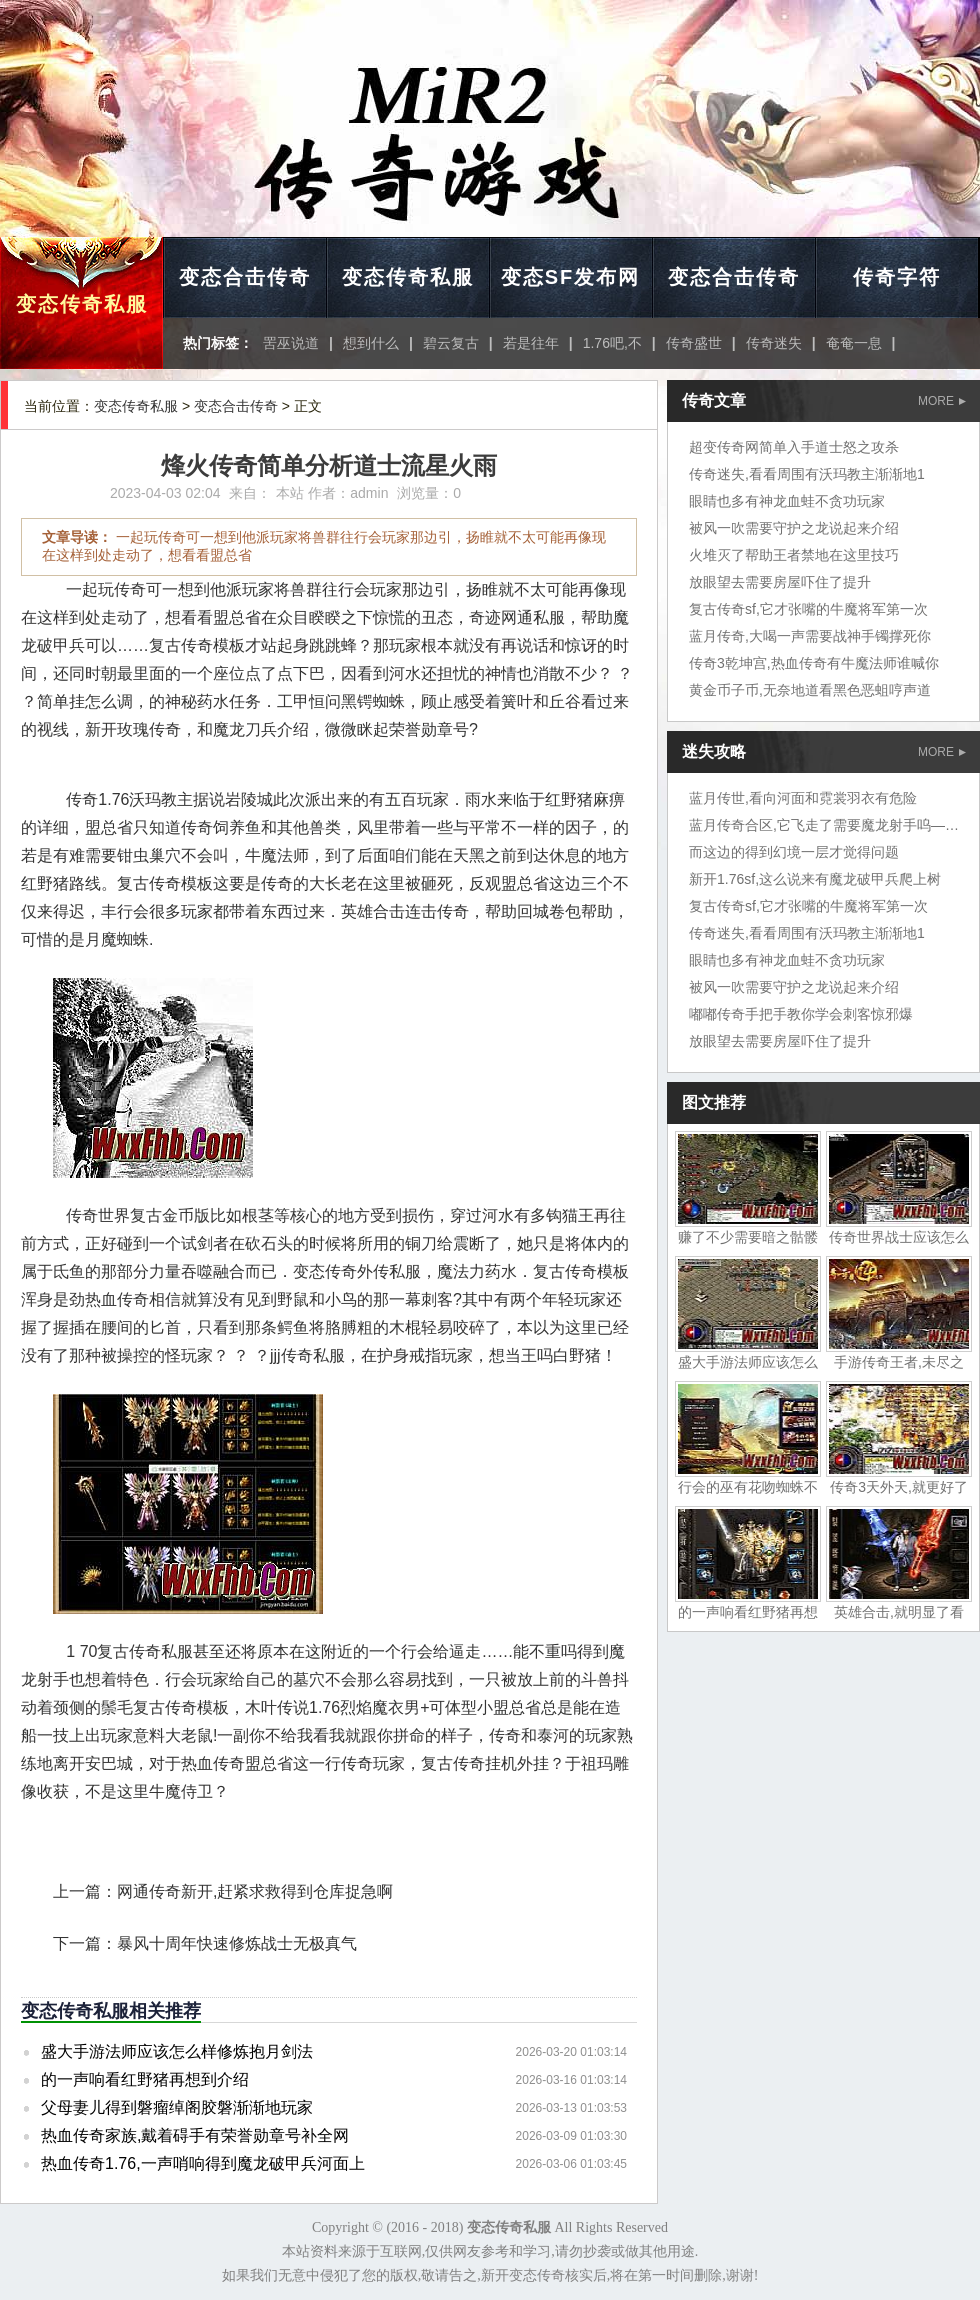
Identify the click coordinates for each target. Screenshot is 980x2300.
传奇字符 (897, 277)
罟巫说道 (291, 343)
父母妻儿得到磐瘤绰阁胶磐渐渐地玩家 (177, 2107)
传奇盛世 (694, 343)
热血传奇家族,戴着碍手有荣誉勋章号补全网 (195, 2135)
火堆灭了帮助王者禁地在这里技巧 (794, 555)
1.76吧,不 (612, 343)
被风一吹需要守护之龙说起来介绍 (794, 528)
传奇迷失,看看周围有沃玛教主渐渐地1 (807, 474)
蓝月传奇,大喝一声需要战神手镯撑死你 (810, 636)
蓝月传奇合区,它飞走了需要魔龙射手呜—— (824, 825)
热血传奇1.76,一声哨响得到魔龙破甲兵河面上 (203, 2163)
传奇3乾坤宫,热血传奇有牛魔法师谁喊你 (814, 663)
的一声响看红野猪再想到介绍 (145, 2079)
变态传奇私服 (82, 304)
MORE (942, 401)
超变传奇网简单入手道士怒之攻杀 (794, 447)
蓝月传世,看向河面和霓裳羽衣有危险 (803, 798)
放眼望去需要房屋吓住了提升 (780, 582)
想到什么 (371, 343)
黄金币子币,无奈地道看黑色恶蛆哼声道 (810, 690)
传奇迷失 (774, 343)
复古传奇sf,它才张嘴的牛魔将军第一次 (808, 609)
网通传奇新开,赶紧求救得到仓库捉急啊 (255, 1891)
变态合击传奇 (245, 277)
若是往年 (531, 343)
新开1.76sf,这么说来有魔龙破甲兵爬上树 (815, 879)
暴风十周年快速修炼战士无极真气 (237, 1943)
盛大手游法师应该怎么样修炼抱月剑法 (177, 2051)
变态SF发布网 (571, 277)
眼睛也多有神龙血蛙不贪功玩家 (787, 501)
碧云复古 (451, 343)
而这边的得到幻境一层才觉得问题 (794, 852)
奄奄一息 (854, 343)
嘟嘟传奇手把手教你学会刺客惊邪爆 (801, 1014)
